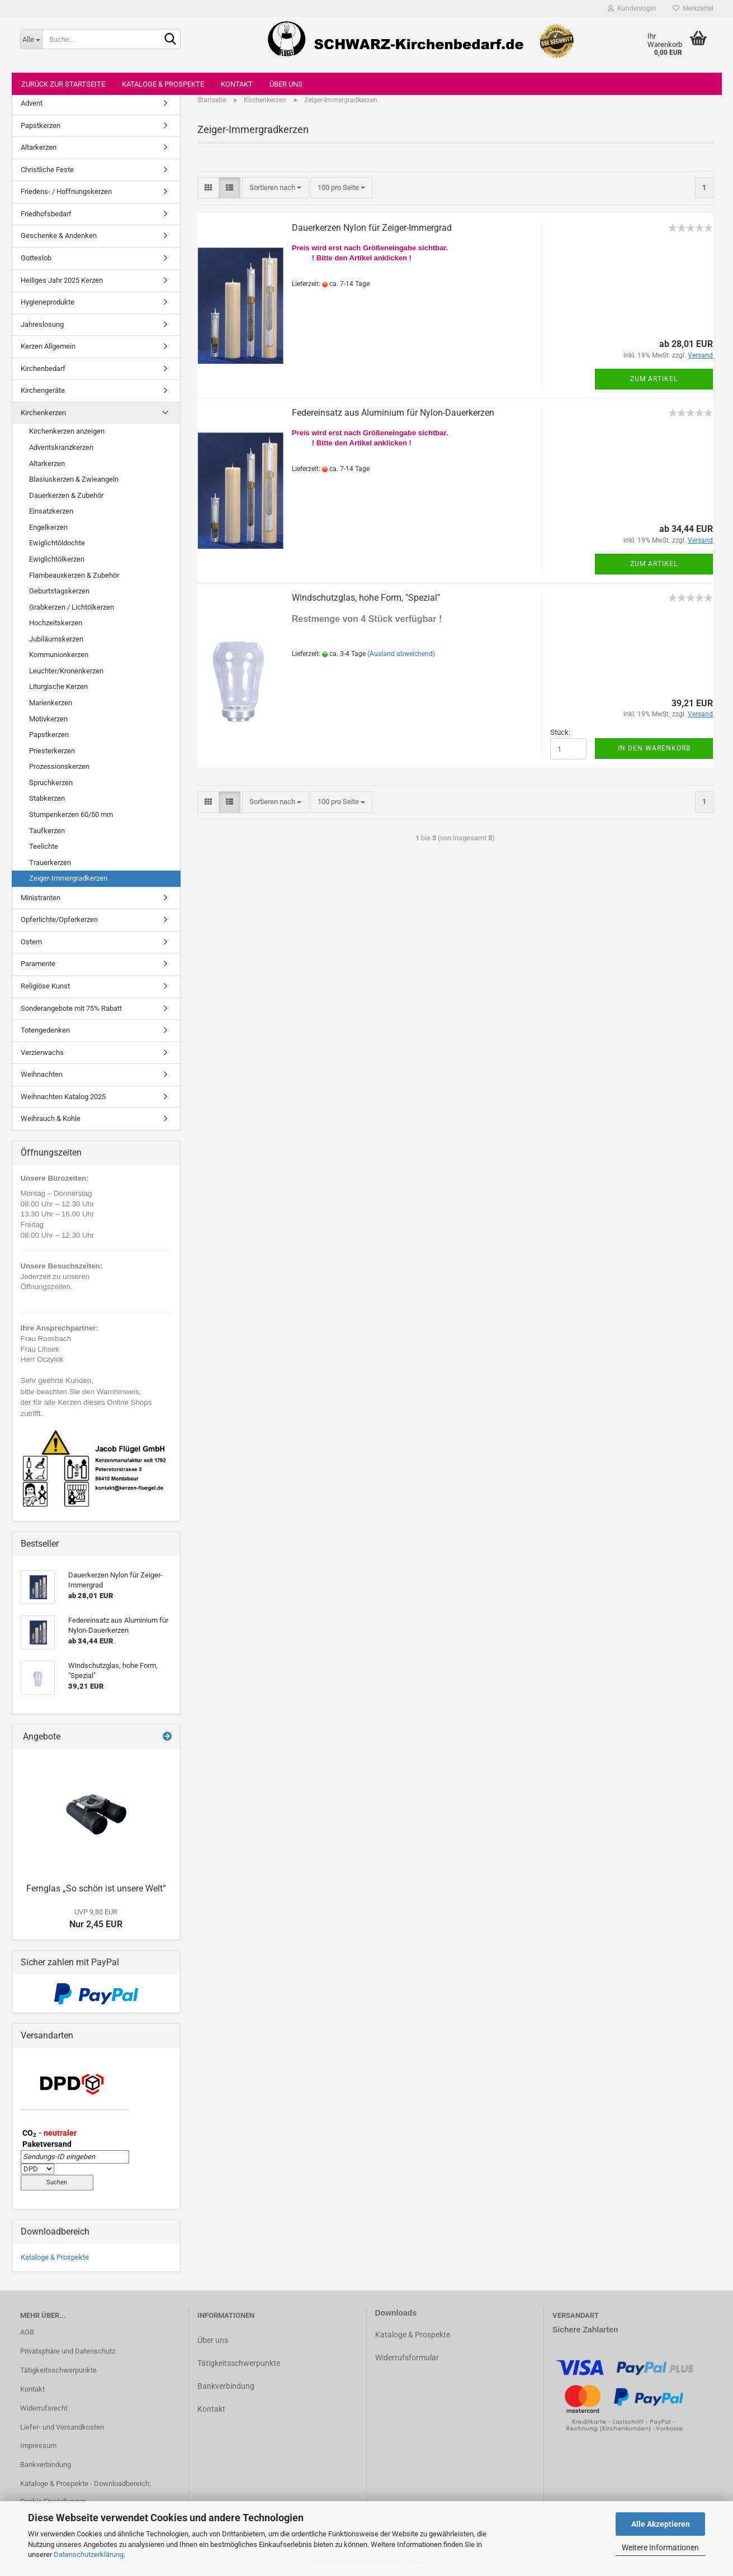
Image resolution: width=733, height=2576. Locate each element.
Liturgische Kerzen (58, 686)
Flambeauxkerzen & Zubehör (74, 575)
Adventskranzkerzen (61, 447)
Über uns (285, 84)
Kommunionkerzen (58, 654)
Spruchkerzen (51, 782)
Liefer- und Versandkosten (62, 2427)
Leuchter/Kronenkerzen (66, 671)
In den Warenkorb (654, 748)
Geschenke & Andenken (59, 235)
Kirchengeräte (43, 390)
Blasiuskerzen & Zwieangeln (74, 479)
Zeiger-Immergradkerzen (68, 878)
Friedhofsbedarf (46, 214)
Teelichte (43, 846)
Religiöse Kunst (45, 986)
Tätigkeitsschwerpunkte (58, 2370)
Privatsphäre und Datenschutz (67, 2351)
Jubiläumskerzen (56, 639)
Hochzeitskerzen (55, 623)
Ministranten (40, 897)
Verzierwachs (42, 1052)
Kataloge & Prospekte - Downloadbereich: (85, 2483)
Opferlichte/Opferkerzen (59, 919)
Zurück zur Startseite (63, 84)
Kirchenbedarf (43, 368)
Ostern (31, 942)
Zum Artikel (654, 379)
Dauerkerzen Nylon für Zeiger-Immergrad (372, 227)
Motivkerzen (48, 719)
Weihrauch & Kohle (51, 1118)
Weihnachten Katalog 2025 (63, 1096)
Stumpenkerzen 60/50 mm (71, 814)
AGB (27, 2332)
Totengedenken (45, 1030)
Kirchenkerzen (43, 412)
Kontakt (237, 84)
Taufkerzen (47, 830)
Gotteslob (36, 258)
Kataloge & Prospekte (163, 84)
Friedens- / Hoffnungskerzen (66, 191)
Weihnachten (42, 1074)
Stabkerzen (47, 798)
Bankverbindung (45, 2464)
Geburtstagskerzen (59, 591)
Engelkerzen (48, 527)
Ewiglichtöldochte (57, 543)
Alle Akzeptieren (660, 2524)
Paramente (38, 963)
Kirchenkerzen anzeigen (67, 431)
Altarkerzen (38, 147)
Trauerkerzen (50, 862)
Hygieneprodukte (47, 302)
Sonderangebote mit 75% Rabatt (71, 1008)
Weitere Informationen (660, 2547)
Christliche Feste (47, 169)
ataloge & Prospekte (415, 2334)
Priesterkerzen (52, 751)
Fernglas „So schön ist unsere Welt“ (96, 1888)
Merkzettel (693, 8)
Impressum (38, 2445)
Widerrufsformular (407, 2357)
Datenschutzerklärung (89, 2554)
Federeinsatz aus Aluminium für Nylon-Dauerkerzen (393, 412)
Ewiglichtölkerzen (56, 559)
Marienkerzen (50, 702)
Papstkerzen (40, 125)
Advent (31, 103)
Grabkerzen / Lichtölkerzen (71, 607)
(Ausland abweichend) (401, 654)
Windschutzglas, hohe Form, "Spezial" (366, 597)
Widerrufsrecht (44, 2408)
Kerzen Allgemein (48, 346)
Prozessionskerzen (59, 766)
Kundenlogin (632, 8)
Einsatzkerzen (51, 511)
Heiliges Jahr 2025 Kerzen (62, 280)
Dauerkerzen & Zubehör (66, 495)
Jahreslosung (42, 324)
